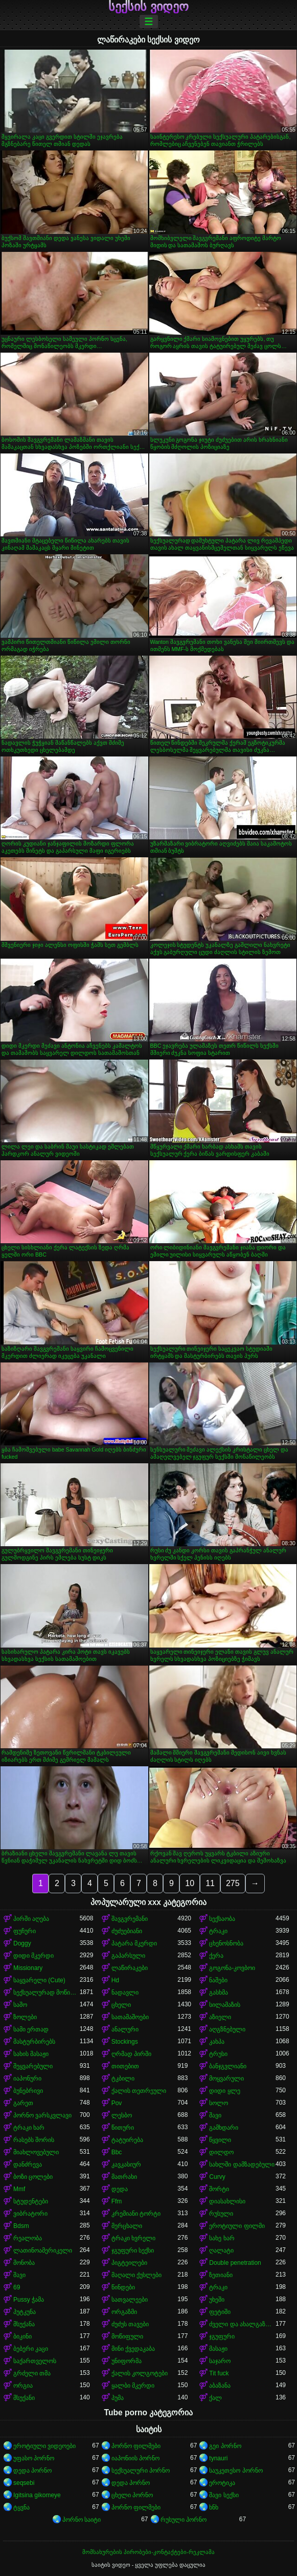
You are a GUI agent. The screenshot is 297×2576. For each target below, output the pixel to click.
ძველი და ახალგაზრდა (242, 2324)
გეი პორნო (225, 2446)
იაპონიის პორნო (135, 2458)
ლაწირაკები (129, 1968)
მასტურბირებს (34, 2041)
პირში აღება (31, 1918)
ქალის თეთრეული (138, 2090)
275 (233, 1883)
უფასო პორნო (33, 2458)
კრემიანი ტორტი (136, 2213)
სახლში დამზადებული (241, 2164)
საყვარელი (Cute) (39, 1980)
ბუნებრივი (28, 2090)
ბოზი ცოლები (33, 2176)
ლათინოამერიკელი (42, 2250)
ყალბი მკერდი (132, 2385)
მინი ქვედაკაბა (133, 2348)
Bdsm (21, 2225)
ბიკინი (22, 2336)
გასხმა (218, 1992)
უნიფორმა (126, 2361)
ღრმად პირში (131, 2054)
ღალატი (221, 2250)
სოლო (218, 2103)
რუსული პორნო (184, 2519)
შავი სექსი (223, 2495)
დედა (119, 2189)
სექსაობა (222, 1918)
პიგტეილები (129, 2262)
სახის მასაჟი (31, 2054)
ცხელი (121, 2004)
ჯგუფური (222, 2336)
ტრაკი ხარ (28, 2127)
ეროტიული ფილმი (236, 2225)
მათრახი (124, 2176)
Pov (116, 2103)
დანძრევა (27, 2164)
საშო (20, 2004)
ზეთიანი (221, 2275)
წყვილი (220, 2140)
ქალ (215, 2397)
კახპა (216, 2041)
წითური (122, 2127)
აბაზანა (220, 2385)
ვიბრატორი (30, 2213)
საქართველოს (34, 2361)
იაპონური (27, 2078)
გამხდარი (223, 2127)
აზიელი (220, 2017)
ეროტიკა (222, 2482)
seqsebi (23, 2482)
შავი (215, 2115)
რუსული (221, 2213)
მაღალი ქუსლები (136, 2275)
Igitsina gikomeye (37, 2495)
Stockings (124, 2041)
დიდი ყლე (224, 2090)
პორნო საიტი (81, 2519)
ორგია (23, 2385)
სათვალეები (129, 2299)
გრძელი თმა (32, 2373)
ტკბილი (122, 2078)
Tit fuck (219, 2373)
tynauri (218, 2458)
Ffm (116, 2201)
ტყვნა (21, 2507)
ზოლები (25, 2017)
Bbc (116, 2152)
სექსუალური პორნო (140, 2470)
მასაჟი (218, 2348)
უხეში (216, 2299)
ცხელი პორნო (132, 2495)
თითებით (125, 2066)
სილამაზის (224, 2004)
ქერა (216, 1955)
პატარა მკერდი (134, 1943)
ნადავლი (125, 1992)
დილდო (221, 2152)
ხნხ (213, 2507)
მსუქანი (24, 2397)
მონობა (24, 2262)
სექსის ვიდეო (148, 6)
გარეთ (23, 2103)
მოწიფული (127, 2336)
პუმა (117, 2397)
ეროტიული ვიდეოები (44, 2446)
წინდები (123, 2287)
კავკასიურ (126, 2164)
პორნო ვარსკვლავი (42, 2115)
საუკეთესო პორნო (235, 2470)
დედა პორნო (32, 2470)
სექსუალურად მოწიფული (46, 1992)
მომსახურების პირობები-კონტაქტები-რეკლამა (148, 2552)
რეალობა (27, 2238)
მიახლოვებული (36, 2152)
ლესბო (121, 2115)
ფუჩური (24, 1931)
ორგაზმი (124, 2311)
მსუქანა (24, 2324)
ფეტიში (220, 2311)
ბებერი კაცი (30, 2348)
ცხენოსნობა (226, 1943)
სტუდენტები (30, 2201)
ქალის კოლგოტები (139, 2373)
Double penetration (235, 2262)
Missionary (27, 1968)
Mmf (19, 2189)
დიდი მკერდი (33, 1955)
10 (189, 1883)
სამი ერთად (31, 2029)
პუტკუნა (24, 2311)
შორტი (219, 2189)
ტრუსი (218, 2054)
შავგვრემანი (129, 1918)
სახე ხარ (221, 2238)
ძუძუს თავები (130, 2324)
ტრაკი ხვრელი (133, 2238)
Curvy (217, 2176)
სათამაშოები (130, 2017)
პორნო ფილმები (136, 2446)
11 (210, 1883)
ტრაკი (218, 1931)
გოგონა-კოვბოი (232, 1968)
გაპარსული (128, 1955)
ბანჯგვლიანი (227, 2066)
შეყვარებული (33, 2066)
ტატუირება (127, 2140)
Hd (115, 1980)
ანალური (125, 2029)
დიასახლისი (227, 2201)
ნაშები (218, 1980)
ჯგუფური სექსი (132, 2250)
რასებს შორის (33, 2140)
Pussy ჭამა (28, 2299)
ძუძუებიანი (126, 1931)
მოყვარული (226, 2078)
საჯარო (220, 2361)
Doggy (22, 1943)
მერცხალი (126, 2225)
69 (16, 2287)
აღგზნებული (227, 2029)
